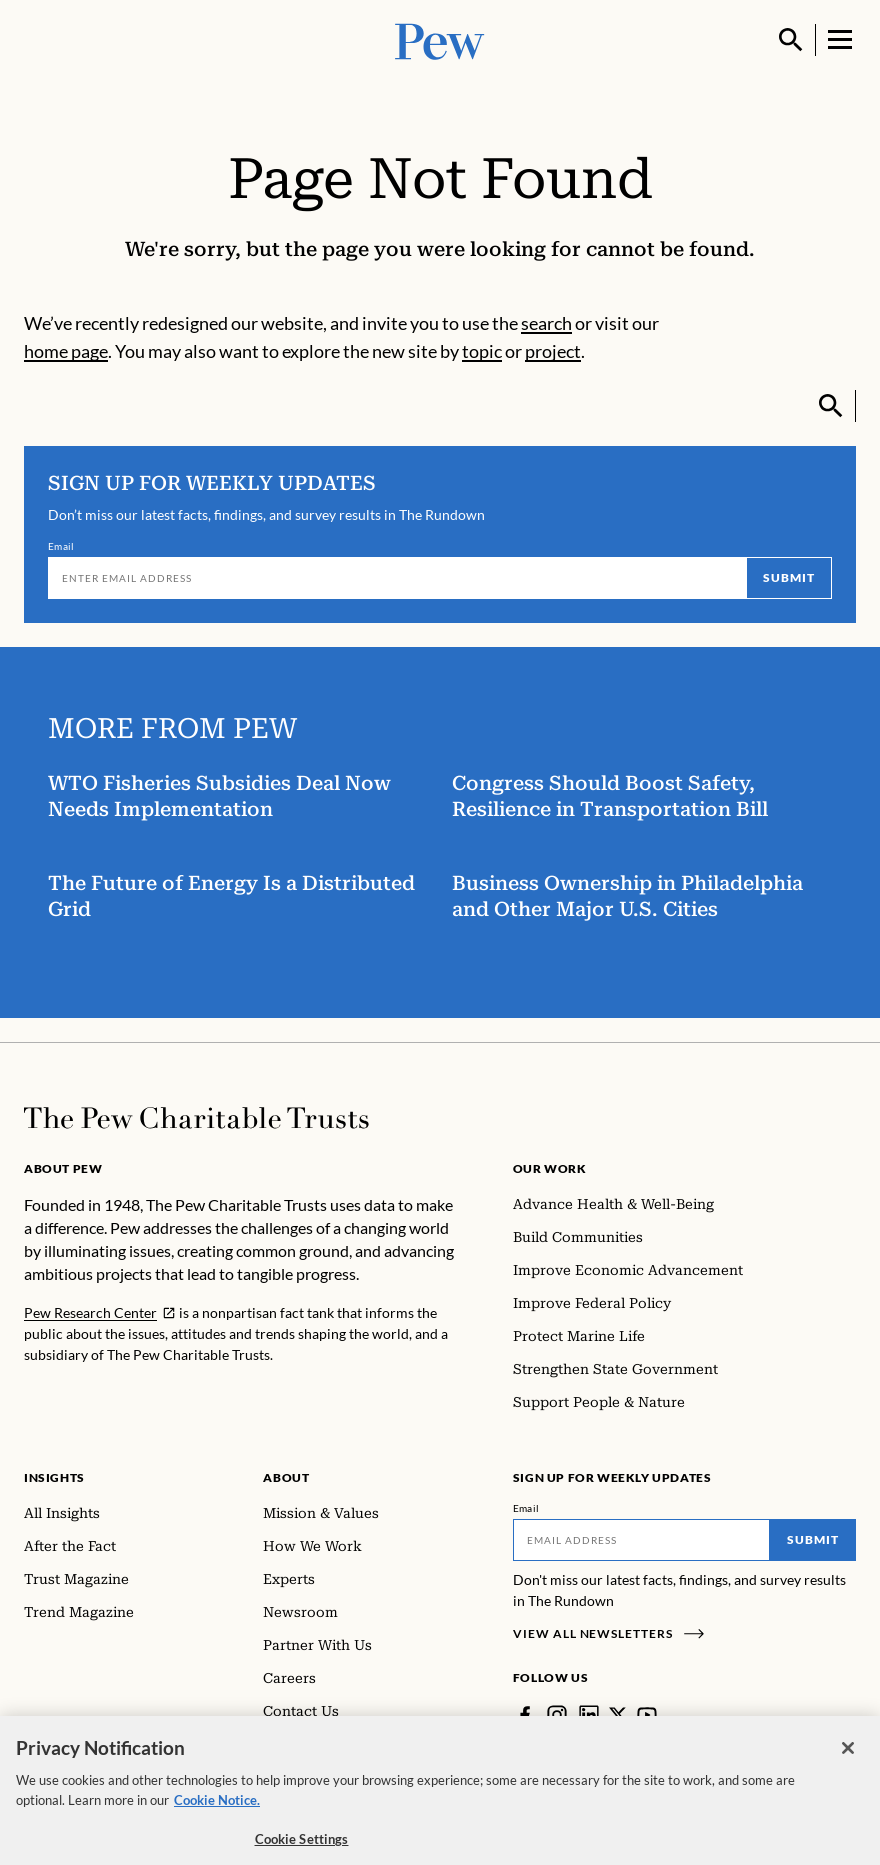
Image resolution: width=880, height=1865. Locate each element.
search (546, 323)
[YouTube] (647, 1715)
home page (66, 351)
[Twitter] (618, 1715)
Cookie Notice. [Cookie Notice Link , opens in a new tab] (217, 1812)
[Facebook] (525, 1715)
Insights (54, 1477)
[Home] (196, 1118)
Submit (789, 577)
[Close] (848, 1760)
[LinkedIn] (589, 1715)
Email (61, 546)
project (553, 351)
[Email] (397, 578)
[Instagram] (557, 1715)
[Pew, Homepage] (440, 39)
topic (482, 351)
